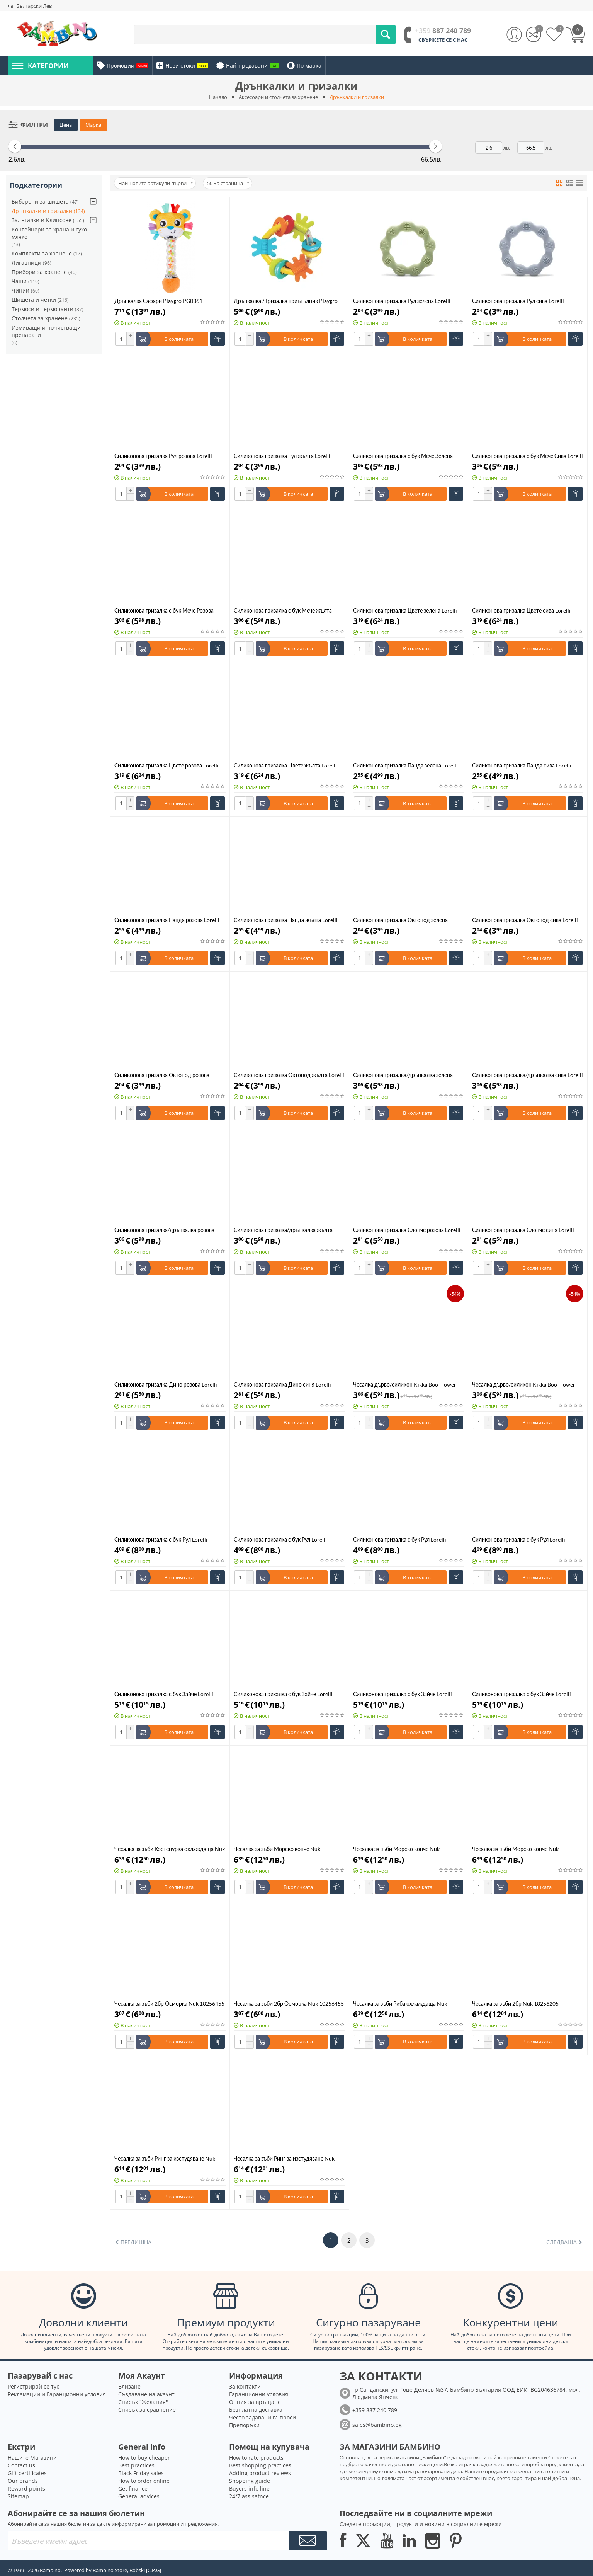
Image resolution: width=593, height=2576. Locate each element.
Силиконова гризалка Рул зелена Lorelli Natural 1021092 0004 (401, 301)
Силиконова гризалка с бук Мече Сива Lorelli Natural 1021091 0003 (527, 456)
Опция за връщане (255, 2402)
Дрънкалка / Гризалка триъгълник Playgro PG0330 (286, 301)
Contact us (21, 2465)
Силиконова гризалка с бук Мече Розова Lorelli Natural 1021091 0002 (164, 610)
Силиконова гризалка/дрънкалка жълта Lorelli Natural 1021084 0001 (283, 1230)
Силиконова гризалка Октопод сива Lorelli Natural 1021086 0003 (525, 920)
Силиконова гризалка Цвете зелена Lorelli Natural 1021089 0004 (405, 610)
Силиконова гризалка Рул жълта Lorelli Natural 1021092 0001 (282, 456)
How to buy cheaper (144, 2457)
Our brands (23, 2480)
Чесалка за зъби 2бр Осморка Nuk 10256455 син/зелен (169, 2003)
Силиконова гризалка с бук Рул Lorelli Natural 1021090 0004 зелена (160, 1539)
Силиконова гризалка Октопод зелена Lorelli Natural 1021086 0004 (400, 920)
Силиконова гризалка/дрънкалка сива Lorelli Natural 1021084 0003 (527, 1075)
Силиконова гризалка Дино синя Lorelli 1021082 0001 (282, 1384)
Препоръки (244, 2425)
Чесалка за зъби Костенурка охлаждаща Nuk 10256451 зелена (169, 1849)
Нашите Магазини (32, 2457)
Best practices (136, 2465)
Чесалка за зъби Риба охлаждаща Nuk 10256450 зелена (400, 2003)
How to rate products (256, 2457)
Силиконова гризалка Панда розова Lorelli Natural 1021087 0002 (166, 920)
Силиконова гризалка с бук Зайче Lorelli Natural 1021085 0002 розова (402, 1694)
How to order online (144, 2480)
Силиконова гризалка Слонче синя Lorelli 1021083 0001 (523, 1230)
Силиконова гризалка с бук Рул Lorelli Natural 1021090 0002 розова (399, 1539)
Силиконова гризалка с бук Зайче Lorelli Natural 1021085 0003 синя (283, 1694)
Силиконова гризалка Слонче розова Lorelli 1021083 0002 (406, 1230)
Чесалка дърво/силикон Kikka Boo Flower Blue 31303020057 (404, 1384)
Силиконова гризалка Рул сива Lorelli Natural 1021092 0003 (518, 301)
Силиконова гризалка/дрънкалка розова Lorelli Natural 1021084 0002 (164, 1230)
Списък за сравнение (147, 2409)
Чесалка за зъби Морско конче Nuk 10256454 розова (396, 1849)
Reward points (26, 2488)
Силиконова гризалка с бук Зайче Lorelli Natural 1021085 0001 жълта (521, 1694)
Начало (218, 97)
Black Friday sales (141, 2473)
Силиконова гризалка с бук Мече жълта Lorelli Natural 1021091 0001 (283, 610)
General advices (139, 2496)
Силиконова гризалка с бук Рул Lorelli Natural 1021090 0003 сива (280, 1539)
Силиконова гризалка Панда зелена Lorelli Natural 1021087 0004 (405, 765)
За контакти (245, 2386)
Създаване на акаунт (146, 2394)
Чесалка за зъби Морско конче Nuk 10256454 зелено (515, 1849)
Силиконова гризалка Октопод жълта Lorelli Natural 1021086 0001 (289, 1075)
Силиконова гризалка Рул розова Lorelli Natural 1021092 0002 (163, 456)
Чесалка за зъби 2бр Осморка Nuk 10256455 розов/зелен (289, 2003)
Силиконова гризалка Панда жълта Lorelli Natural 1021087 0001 (286, 920)
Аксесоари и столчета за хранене (278, 97)
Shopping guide (249, 2480)
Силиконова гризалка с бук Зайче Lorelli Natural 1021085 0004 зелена (163, 1694)
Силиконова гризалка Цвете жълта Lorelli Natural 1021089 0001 (285, 765)
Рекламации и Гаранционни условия (57, 2394)
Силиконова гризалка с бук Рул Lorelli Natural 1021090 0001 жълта (518, 1539)
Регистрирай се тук (33, 2386)
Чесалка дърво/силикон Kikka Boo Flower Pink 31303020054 (523, 1384)
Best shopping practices (260, 2465)
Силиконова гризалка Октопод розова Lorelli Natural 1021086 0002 (161, 1075)
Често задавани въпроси (262, 2417)
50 (228, 183)
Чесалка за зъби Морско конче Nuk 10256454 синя (277, 1849)
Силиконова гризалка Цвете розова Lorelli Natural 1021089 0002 (166, 765)
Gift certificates (27, 2473)
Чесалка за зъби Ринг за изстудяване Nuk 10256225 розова (164, 2158)
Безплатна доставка (255, 2409)
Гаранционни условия (258, 2394)
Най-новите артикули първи (155, 183)
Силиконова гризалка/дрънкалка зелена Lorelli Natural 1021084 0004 (403, 1075)
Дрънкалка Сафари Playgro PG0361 (158, 301)
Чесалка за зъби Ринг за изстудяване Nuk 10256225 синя (284, 2158)
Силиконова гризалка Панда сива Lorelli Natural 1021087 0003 (521, 765)
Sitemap (18, 2496)
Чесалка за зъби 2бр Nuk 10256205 (515, 2003)
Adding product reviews (260, 2473)
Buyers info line (249, 2488)
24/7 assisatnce (249, 2496)
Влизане (129, 2386)
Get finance (133, 2488)
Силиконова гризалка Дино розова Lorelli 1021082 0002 (165, 1384)
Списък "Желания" (143, 2402)
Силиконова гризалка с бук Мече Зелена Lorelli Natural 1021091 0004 (403, 456)
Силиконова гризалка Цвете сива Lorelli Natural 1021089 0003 (521, 610)
